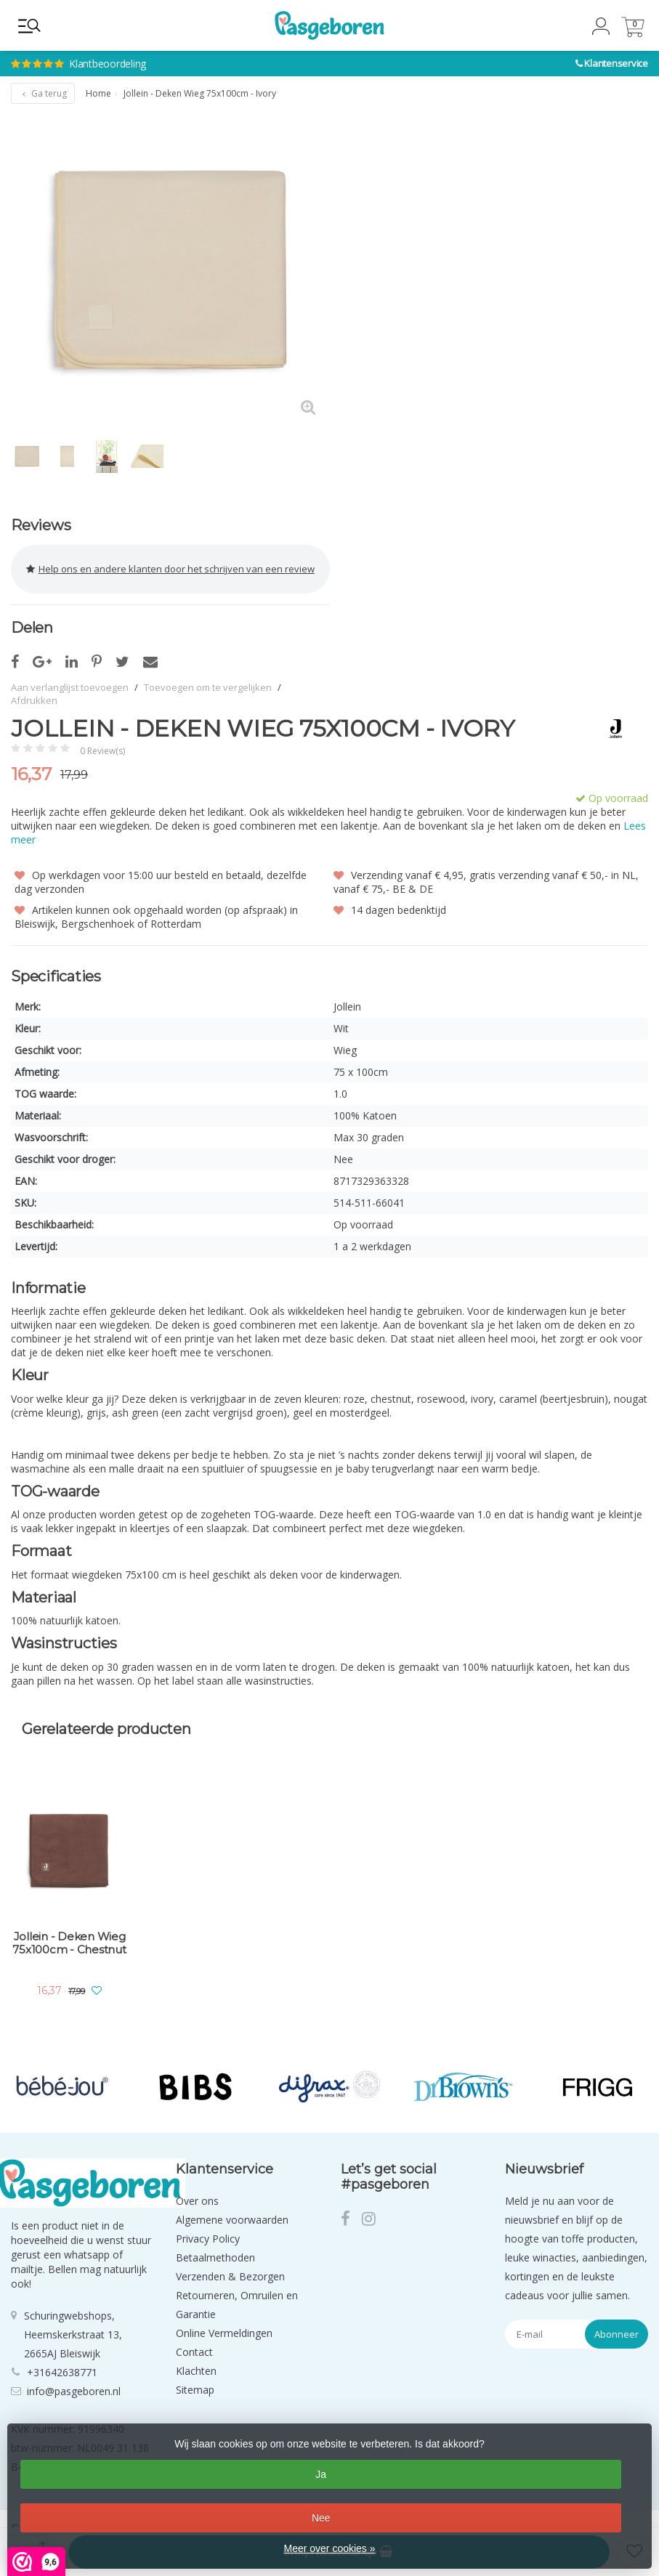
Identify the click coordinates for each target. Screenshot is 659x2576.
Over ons (197, 2201)
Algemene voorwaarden (232, 2220)
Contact (194, 2352)
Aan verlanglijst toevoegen (70, 687)
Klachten (196, 2371)
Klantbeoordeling (203, 51)
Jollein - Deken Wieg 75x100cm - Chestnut (69, 1943)
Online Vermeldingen (224, 2333)
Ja (320, 2474)
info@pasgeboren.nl (74, 2391)
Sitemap (195, 2390)
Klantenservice (616, 63)
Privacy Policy (208, 2238)
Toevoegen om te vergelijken (208, 687)
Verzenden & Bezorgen (230, 2276)
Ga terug (43, 93)
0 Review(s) (102, 751)
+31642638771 (62, 2372)
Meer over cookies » (329, 2548)
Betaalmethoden (215, 2257)
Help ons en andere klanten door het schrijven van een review (170, 569)
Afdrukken (34, 700)
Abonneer (616, 2334)
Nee (321, 2518)
